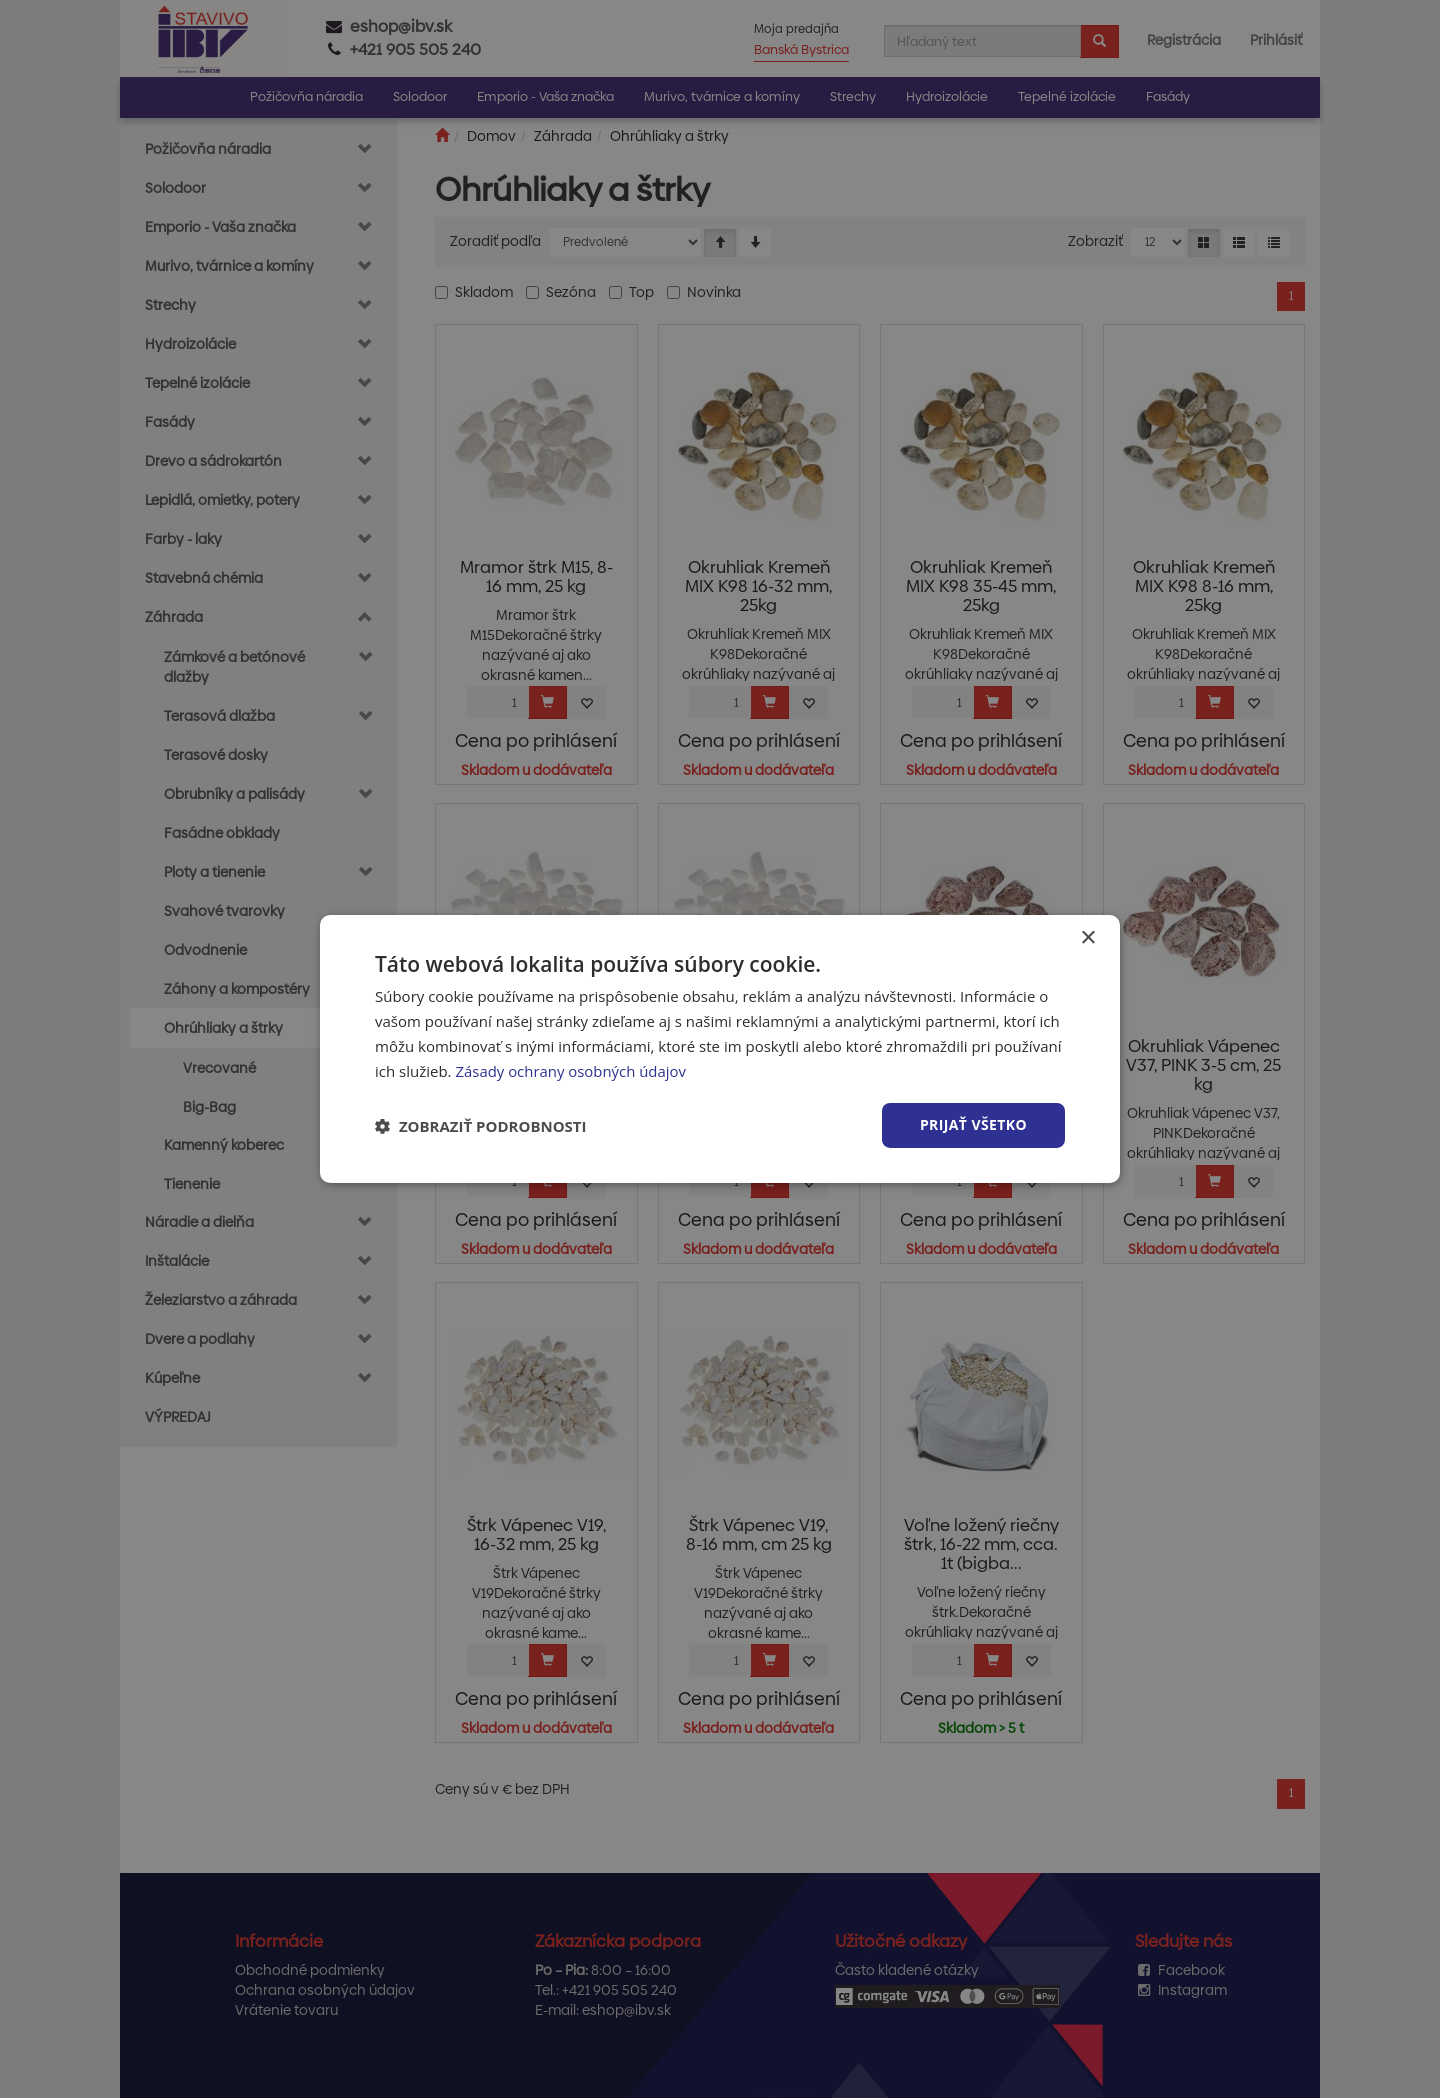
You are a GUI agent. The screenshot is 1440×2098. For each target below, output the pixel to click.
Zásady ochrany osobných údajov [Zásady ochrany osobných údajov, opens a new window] (571, 1071)
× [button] (1087, 938)
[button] (481, 1126)
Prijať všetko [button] (973, 1124)
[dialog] (720, 1049)
